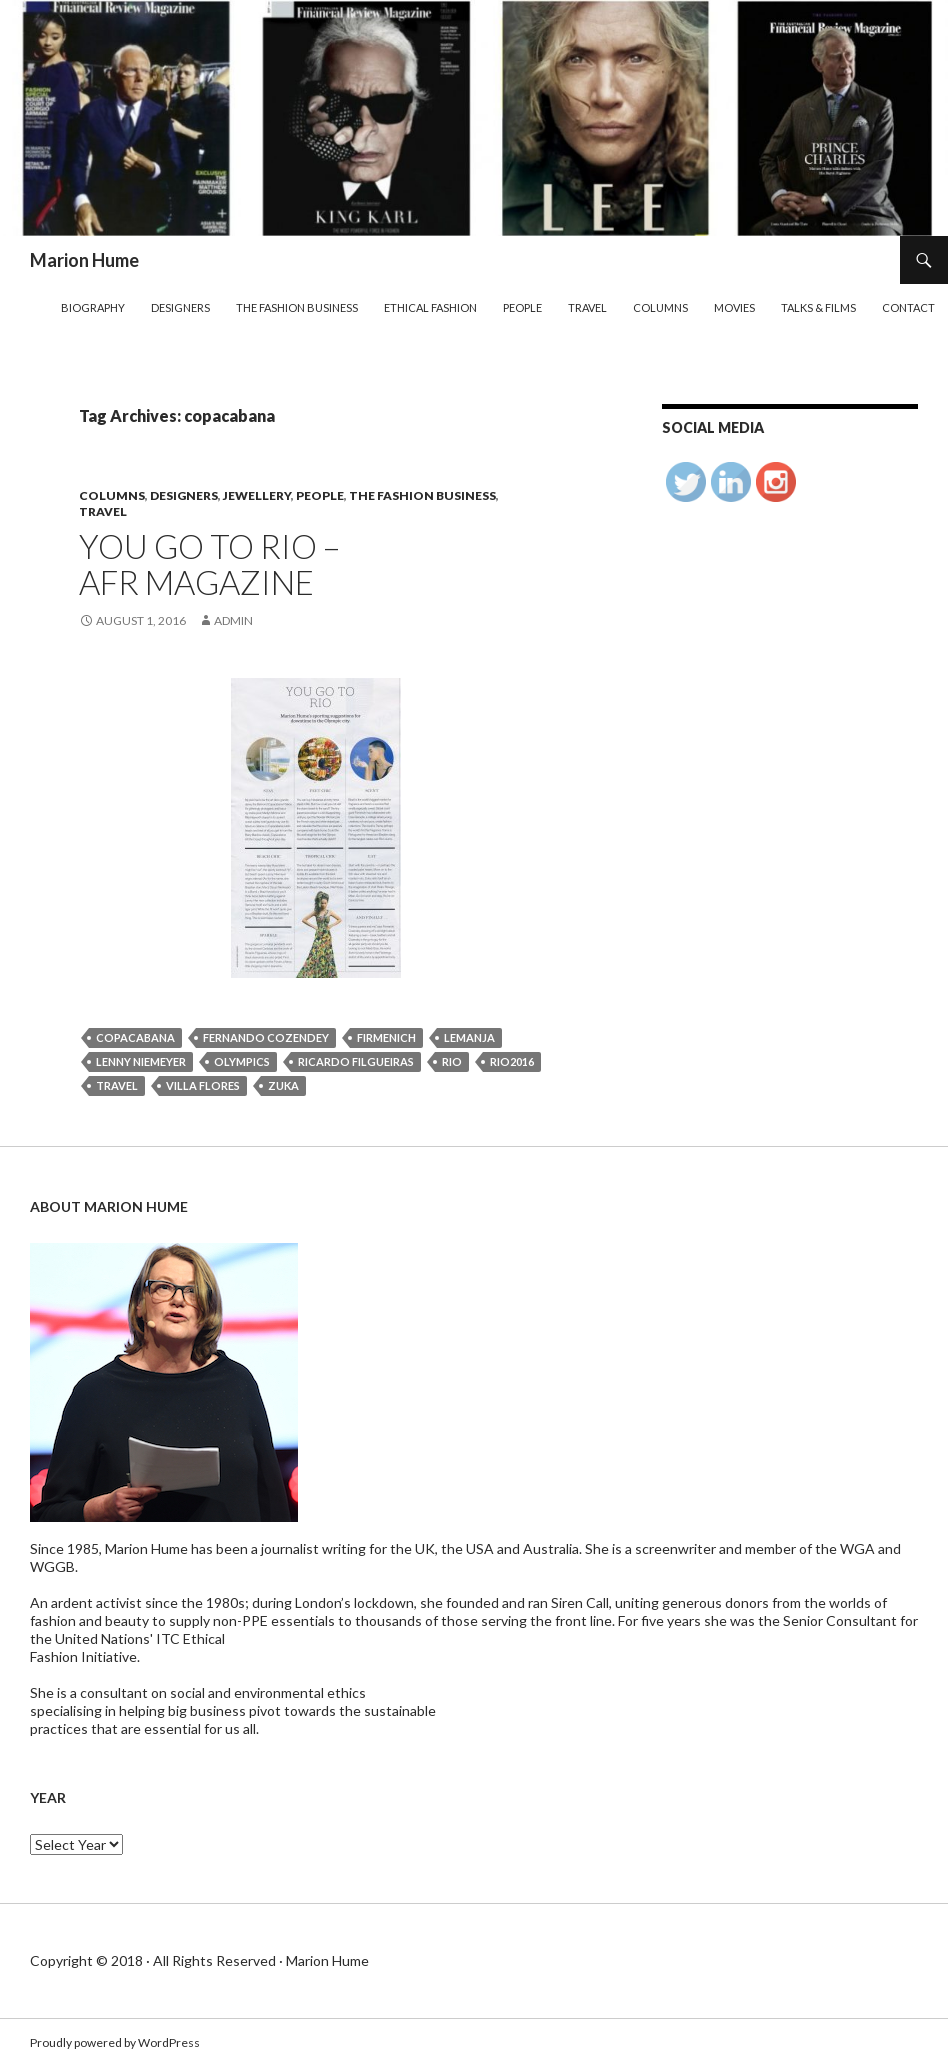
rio (452, 1061)
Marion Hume (84, 260)
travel (117, 1085)
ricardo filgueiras (356, 1061)
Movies (734, 307)
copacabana (135, 1037)
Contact (908, 307)
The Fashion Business (297, 307)
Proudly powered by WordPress (115, 2042)
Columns (660, 307)
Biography (93, 307)
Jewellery (257, 495)
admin (233, 620)
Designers (180, 307)
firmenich (386, 1037)
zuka (283, 1085)
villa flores (203, 1085)
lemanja (469, 1037)
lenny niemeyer (141, 1061)
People (522, 307)
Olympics (242, 1061)
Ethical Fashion (430, 307)
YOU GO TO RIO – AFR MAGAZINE (209, 564)
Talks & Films (818, 307)
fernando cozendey (266, 1037)
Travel (587, 307)
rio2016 (512, 1061)
